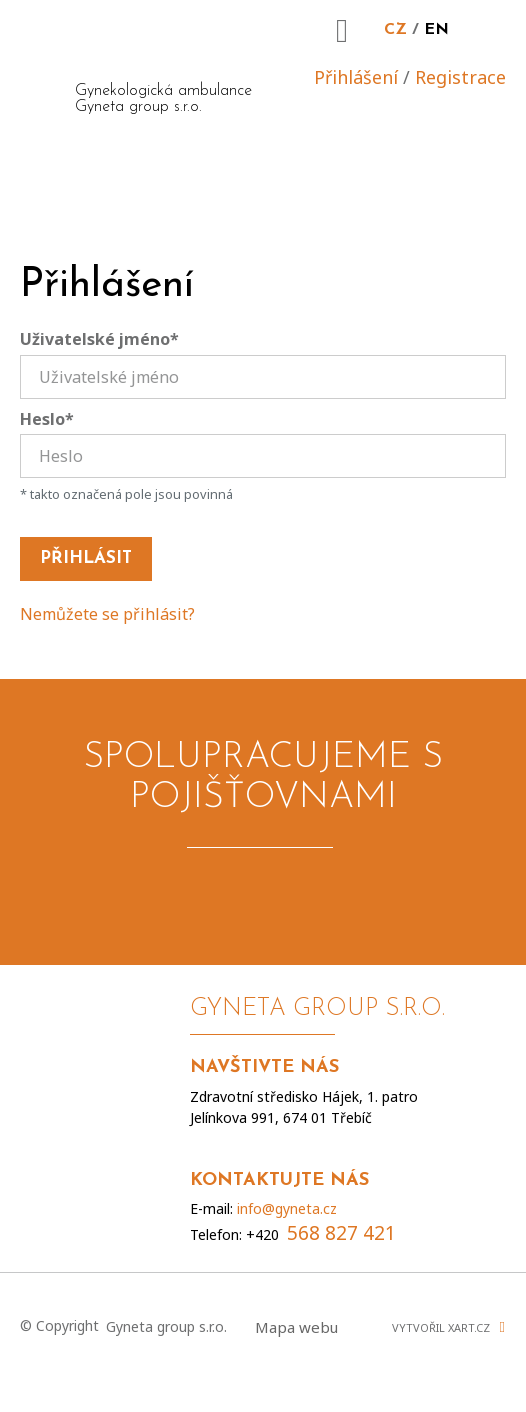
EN (436, 30)
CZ (395, 30)
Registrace (460, 77)
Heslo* (47, 419)
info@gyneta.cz (287, 1208)
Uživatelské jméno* (99, 339)
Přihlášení (356, 77)
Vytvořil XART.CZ (441, 1327)
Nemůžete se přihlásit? (107, 614)
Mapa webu (296, 1327)
